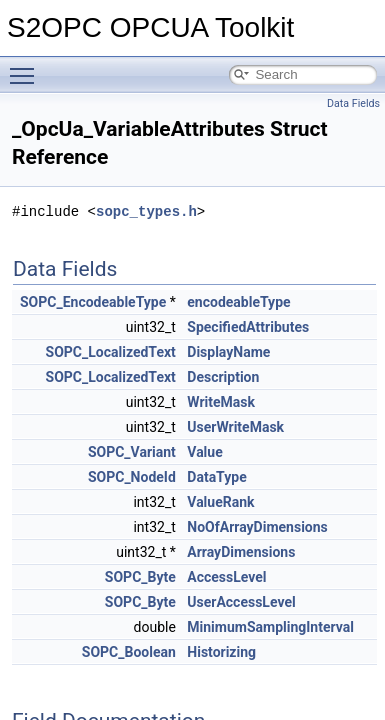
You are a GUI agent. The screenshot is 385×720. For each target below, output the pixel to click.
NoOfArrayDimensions (257, 527)
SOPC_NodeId (132, 477)
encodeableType (238, 302)
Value (204, 452)
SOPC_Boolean (129, 652)
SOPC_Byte (140, 577)
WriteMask (221, 402)
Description (223, 377)
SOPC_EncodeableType (93, 302)
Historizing (221, 652)
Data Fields (353, 103)
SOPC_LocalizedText (111, 352)
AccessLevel (226, 577)
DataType (216, 477)
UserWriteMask (235, 427)
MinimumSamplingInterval (270, 627)
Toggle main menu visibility (27, 67)
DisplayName (228, 352)
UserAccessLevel (241, 602)
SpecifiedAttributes (248, 327)
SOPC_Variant (132, 452)
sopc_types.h (146, 211)
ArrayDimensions (241, 552)
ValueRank (220, 502)
